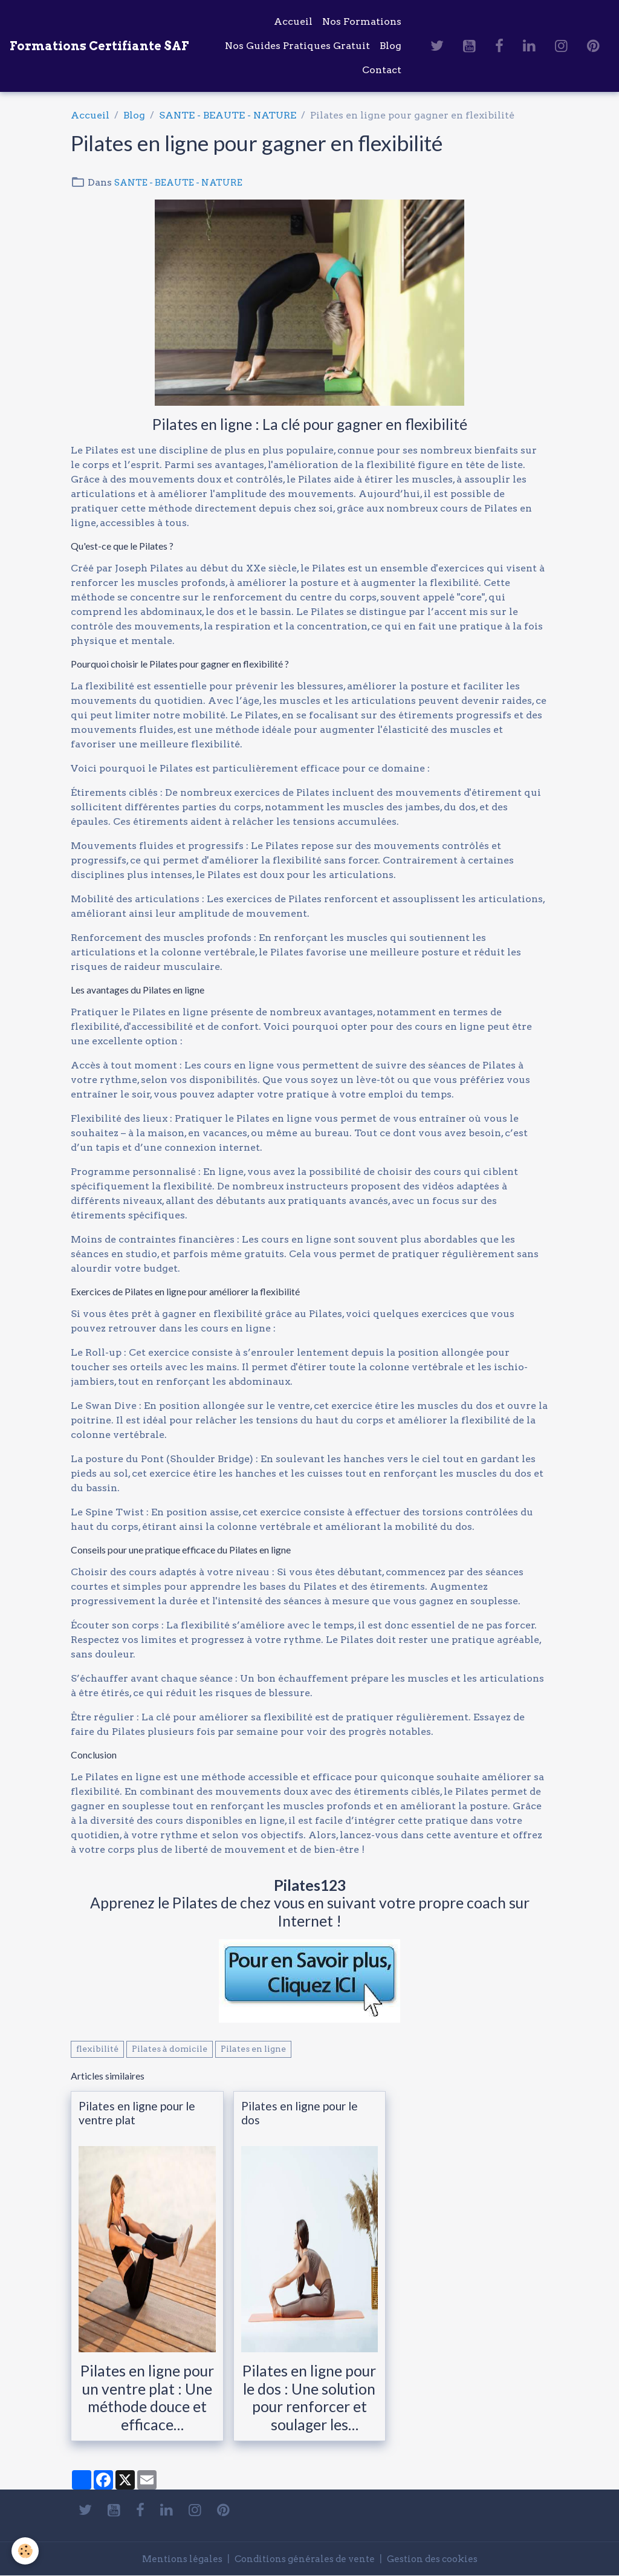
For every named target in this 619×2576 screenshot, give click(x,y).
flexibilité (97, 2049)
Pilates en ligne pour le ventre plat (137, 2113)
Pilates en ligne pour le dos (299, 2113)
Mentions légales (174, 2559)
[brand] (99, 46)
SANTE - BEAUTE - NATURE (227, 115)
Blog (390, 45)
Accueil (293, 21)
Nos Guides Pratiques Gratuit (297, 45)
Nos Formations (361, 21)
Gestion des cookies (439, 2559)
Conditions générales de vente (303, 2559)
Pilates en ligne (253, 2049)
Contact (381, 70)
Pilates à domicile (169, 2049)
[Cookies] (25, 2551)
